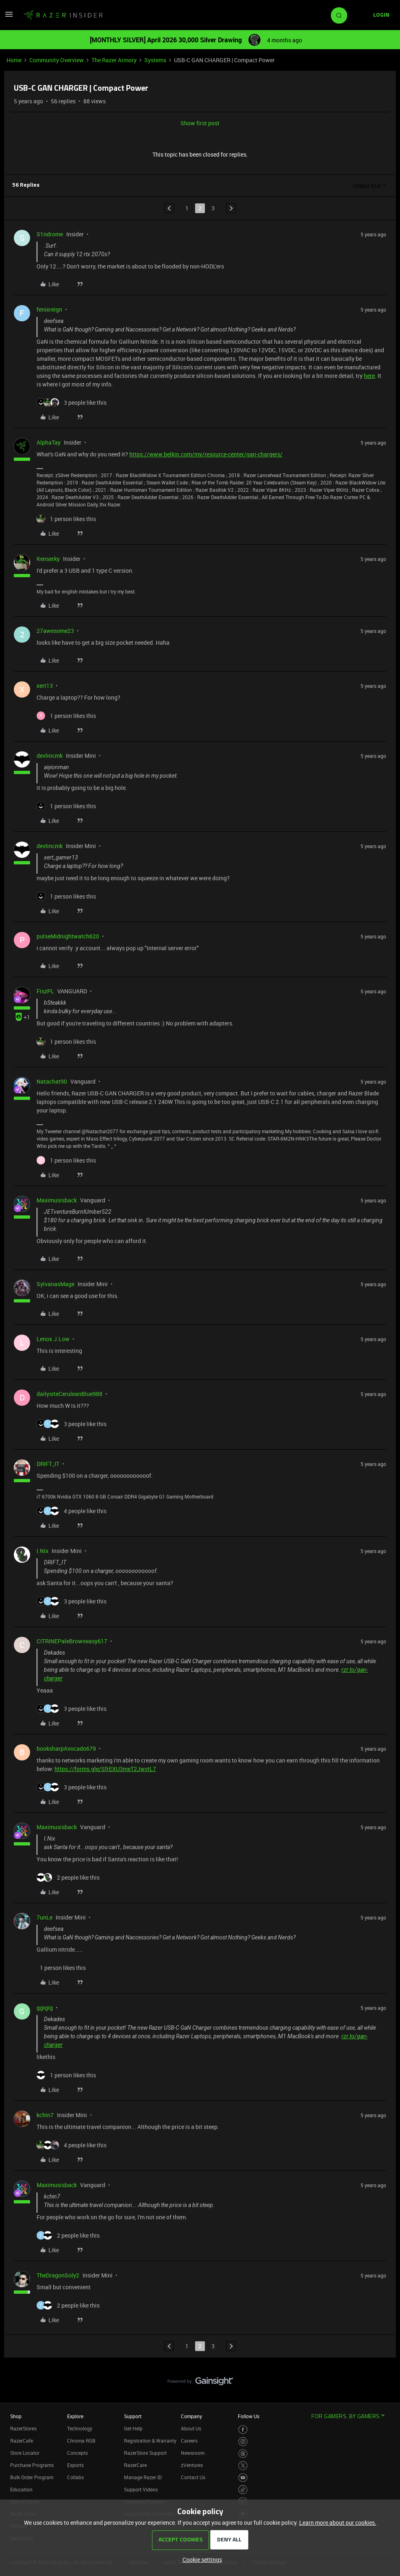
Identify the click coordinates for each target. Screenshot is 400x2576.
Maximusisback (57, 1200)
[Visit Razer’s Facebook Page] (243, 2430)
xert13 (45, 685)
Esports (75, 2465)
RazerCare (135, 2465)
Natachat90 (52, 1081)
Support (132, 2416)
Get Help (133, 2428)
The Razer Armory (114, 60)
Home (14, 60)
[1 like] (66, 519)
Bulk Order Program (31, 2477)
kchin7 (45, 2115)
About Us (191, 2428)
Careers (189, 2440)
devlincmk (50, 755)
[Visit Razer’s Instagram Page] (243, 2441)
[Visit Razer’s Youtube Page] (243, 2478)
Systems (155, 60)
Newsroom (192, 2452)
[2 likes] (68, 1877)
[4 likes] (72, 1511)
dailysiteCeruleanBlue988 (69, 1394)
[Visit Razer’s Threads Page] (243, 2454)
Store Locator (24, 2452)
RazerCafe (21, 2440)
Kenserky (48, 559)
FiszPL (45, 991)
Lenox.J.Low (53, 1339)
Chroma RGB (81, 2440)
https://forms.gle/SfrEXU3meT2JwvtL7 (105, 1769)
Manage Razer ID (143, 2477)
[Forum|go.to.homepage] (63, 15)
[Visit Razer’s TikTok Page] (243, 2489)
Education (21, 2489)
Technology (79, 2428)
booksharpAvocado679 (66, 1748)
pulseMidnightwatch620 (68, 936)
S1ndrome (50, 234)
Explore (75, 2416)
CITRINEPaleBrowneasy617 (72, 1641)
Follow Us (248, 2416)
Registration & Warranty (150, 2440)
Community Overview (56, 60)
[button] (9, 17)
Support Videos (141, 2489)
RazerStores (23, 2428)
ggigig (45, 2007)
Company (191, 2416)
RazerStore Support (145, 2452)
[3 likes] (72, 402)
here (369, 376)
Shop (16, 2416)
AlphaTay (49, 442)
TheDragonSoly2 (58, 2275)
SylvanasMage (55, 1284)
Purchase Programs (32, 2465)
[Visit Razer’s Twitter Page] (243, 2465)
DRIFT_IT (48, 1464)
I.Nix (42, 1551)
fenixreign (49, 309)
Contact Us (193, 2477)
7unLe (44, 1917)
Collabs (75, 2477)
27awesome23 (55, 631)
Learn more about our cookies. (337, 2522)
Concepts (77, 2452)
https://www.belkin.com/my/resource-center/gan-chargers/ (206, 454)
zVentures (192, 2465)
